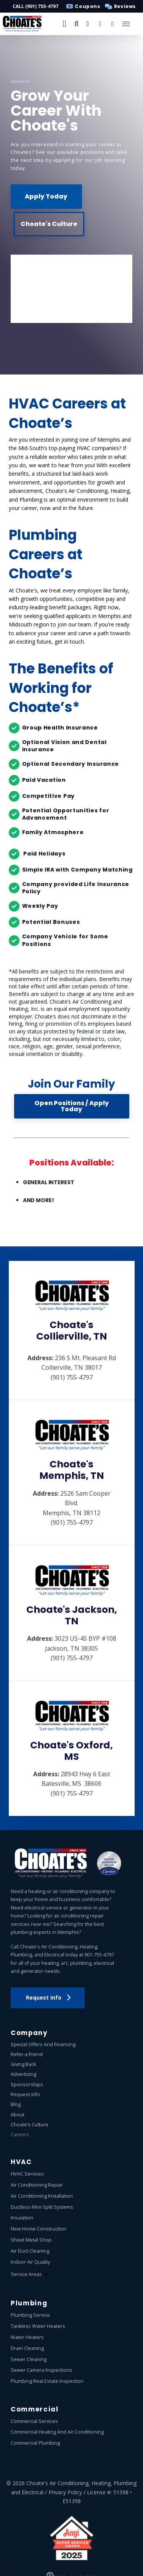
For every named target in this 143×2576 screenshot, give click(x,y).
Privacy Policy (65, 2492)
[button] (118, 6)
